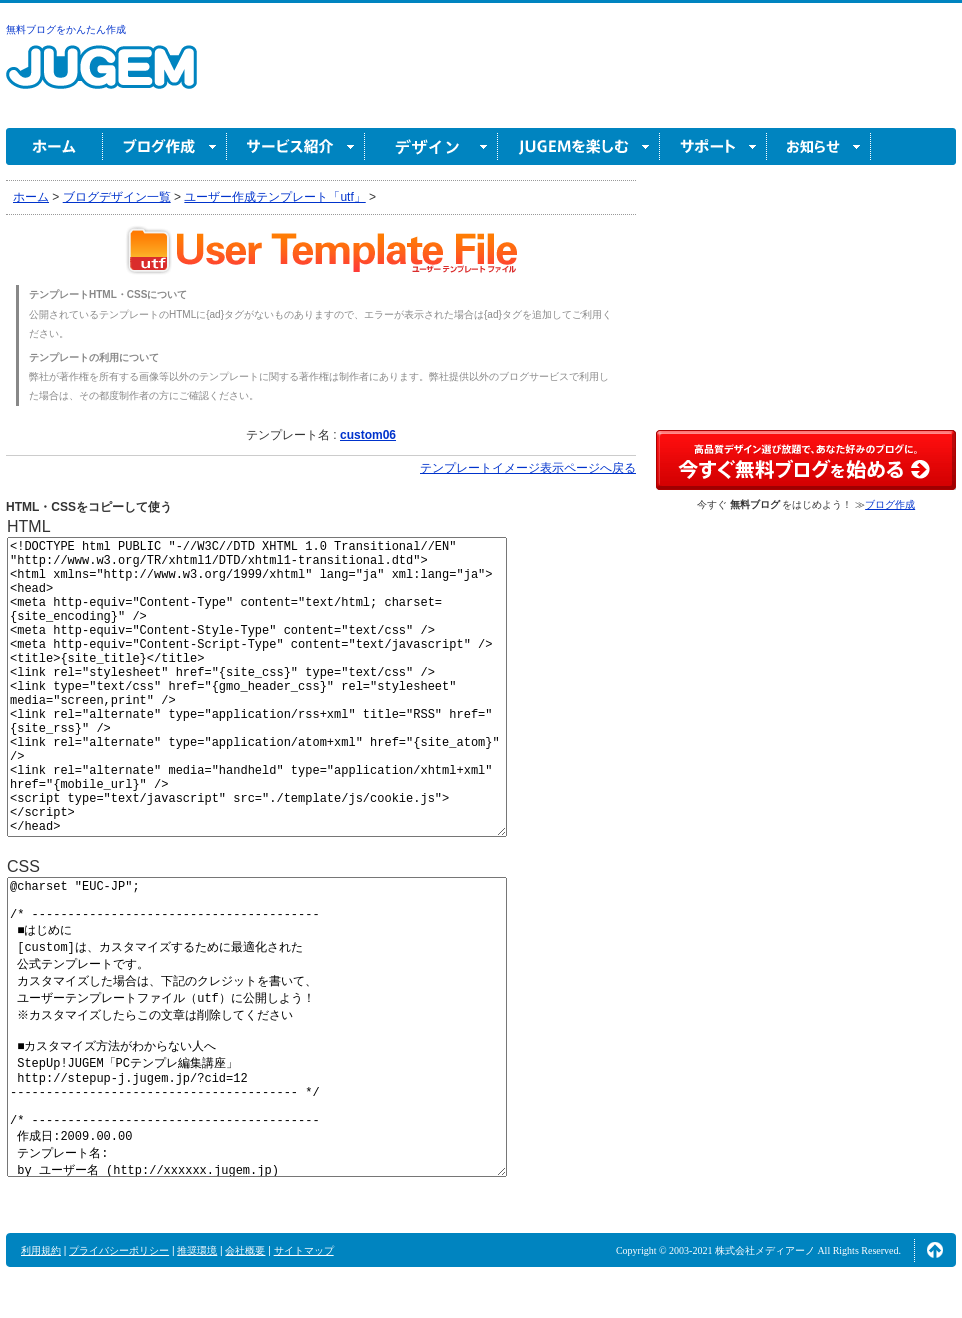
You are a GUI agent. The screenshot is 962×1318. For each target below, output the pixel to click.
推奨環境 (197, 1250)
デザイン (431, 146)
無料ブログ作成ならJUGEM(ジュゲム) (101, 78)
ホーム (54, 146)
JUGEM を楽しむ (579, 146)
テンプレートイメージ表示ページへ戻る (528, 468)
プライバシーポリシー (119, 1250)
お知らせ (819, 146)
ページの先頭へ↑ (935, 1250)
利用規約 (41, 1250)
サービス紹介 (296, 146)
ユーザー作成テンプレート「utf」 (274, 197)
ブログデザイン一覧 (117, 197)
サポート (713, 146)
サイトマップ (304, 1250)
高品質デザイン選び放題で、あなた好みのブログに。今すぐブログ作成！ (806, 460)
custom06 (368, 435)
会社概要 (245, 1250)
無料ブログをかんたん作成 (66, 29)
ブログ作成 (165, 146)
